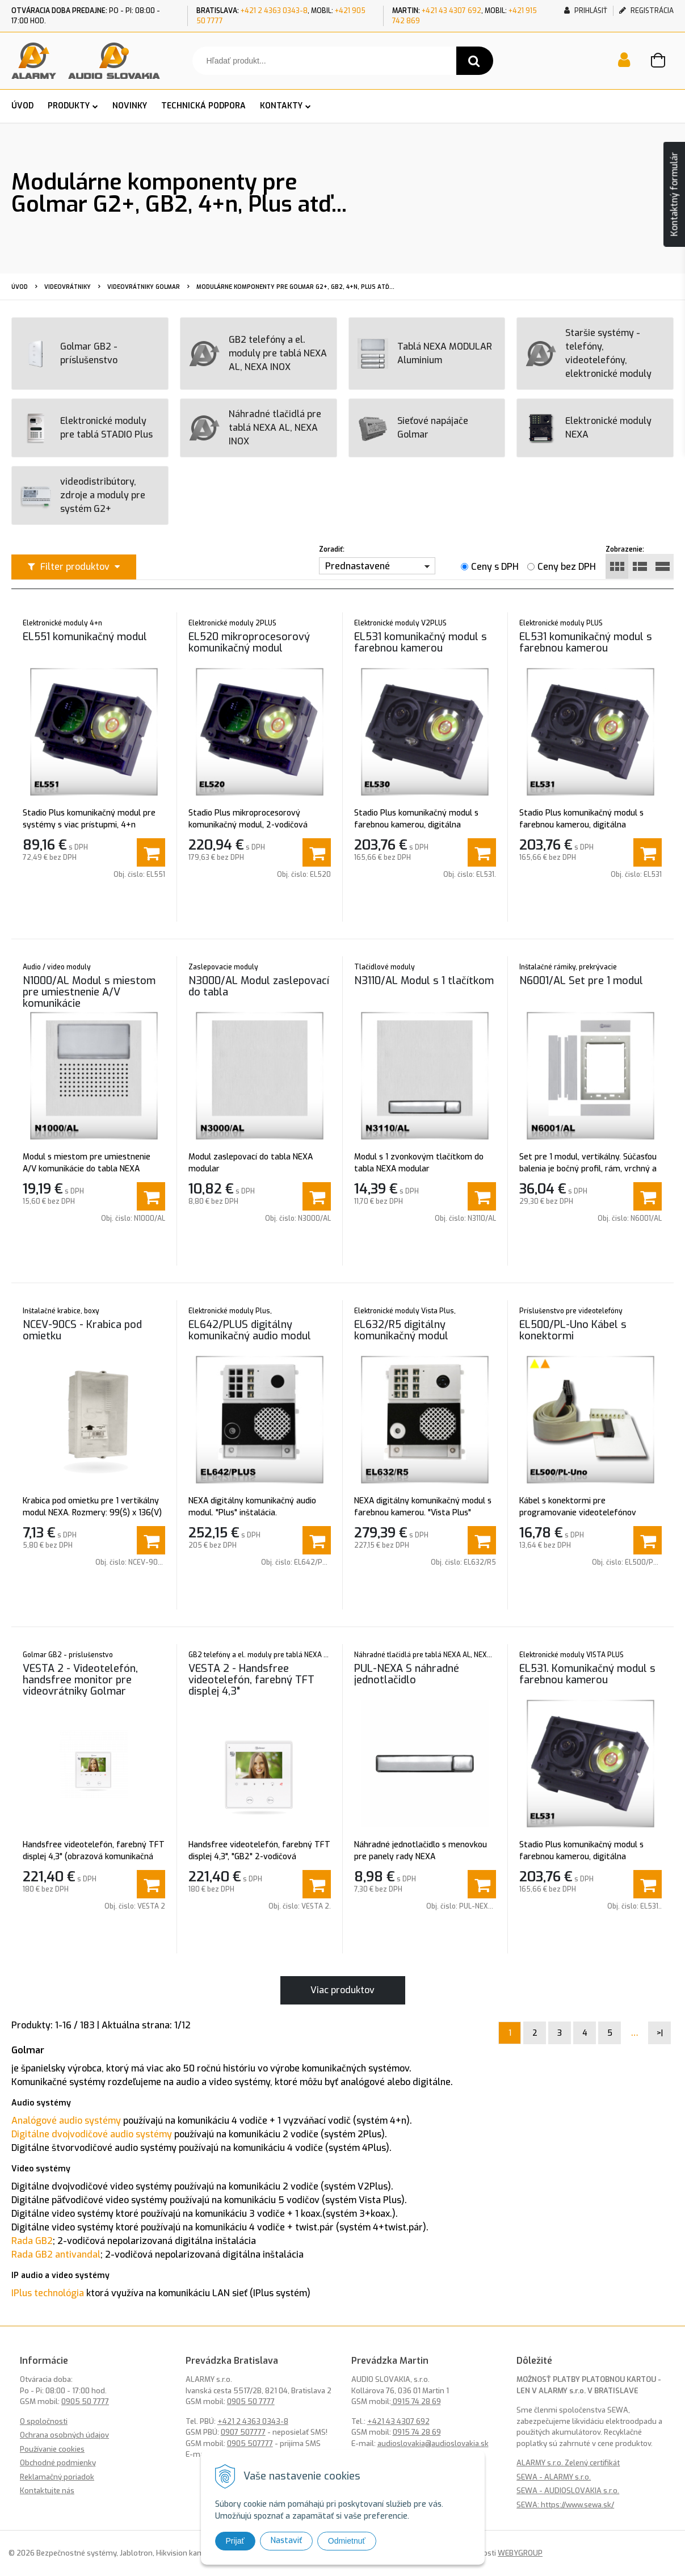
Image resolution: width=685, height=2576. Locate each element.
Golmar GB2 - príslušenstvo (68, 353)
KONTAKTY (281, 105)
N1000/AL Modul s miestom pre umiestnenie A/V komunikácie (89, 992)
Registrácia (646, 10)
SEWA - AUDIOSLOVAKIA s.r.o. (567, 2490)
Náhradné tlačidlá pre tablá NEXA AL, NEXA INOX (255, 427)
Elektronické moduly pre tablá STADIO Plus (86, 428)
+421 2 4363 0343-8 (274, 10)
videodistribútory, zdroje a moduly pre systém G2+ (82, 495)
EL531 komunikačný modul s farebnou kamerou (420, 642)
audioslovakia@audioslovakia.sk (433, 2443)
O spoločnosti (44, 2421)
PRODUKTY (69, 105)
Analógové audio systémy (66, 2121)
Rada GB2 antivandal (55, 2254)
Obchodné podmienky (58, 2463)
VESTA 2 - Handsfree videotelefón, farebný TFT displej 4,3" (251, 1680)
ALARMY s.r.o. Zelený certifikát (568, 2463)
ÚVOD (22, 105)
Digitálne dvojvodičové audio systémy (91, 2134)
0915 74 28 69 (416, 2401)
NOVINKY (129, 105)
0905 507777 (250, 2443)
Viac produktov (342, 1990)
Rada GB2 (32, 2241)
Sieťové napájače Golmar (413, 428)
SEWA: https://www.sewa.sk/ (565, 2505)
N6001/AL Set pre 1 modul (581, 980)
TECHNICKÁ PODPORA (203, 105)
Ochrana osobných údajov (64, 2435)
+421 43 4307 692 (451, 10)
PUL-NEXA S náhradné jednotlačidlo (406, 1674)
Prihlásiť (585, 10)
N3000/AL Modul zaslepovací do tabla (258, 986)
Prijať (235, 2540)
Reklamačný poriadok (57, 2477)
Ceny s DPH (495, 567)
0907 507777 (243, 2432)
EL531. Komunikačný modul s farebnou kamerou (587, 1674)
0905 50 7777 (85, 2401)
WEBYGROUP (520, 2553)
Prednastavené (357, 566)
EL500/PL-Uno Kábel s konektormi (573, 1330)
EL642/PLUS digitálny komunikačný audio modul (249, 1330)
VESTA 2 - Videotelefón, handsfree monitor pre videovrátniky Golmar (80, 1680)
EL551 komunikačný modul (85, 637)
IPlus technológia (47, 2293)
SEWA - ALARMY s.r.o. (553, 2477)
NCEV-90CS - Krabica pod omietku (82, 1330)
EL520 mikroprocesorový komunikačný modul (249, 642)
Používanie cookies (52, 2449)
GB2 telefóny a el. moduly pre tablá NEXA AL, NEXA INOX (258, 353)
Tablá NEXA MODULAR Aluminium (425, 353)
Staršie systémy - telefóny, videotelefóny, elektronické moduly (589, 353)
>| (660, 2033)
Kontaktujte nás (47, 2490)
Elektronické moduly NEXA (589, 428)
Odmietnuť (346, 2540)
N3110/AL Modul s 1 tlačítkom (424, 980)
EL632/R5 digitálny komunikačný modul (401, 1330)
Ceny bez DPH (566, 567)
